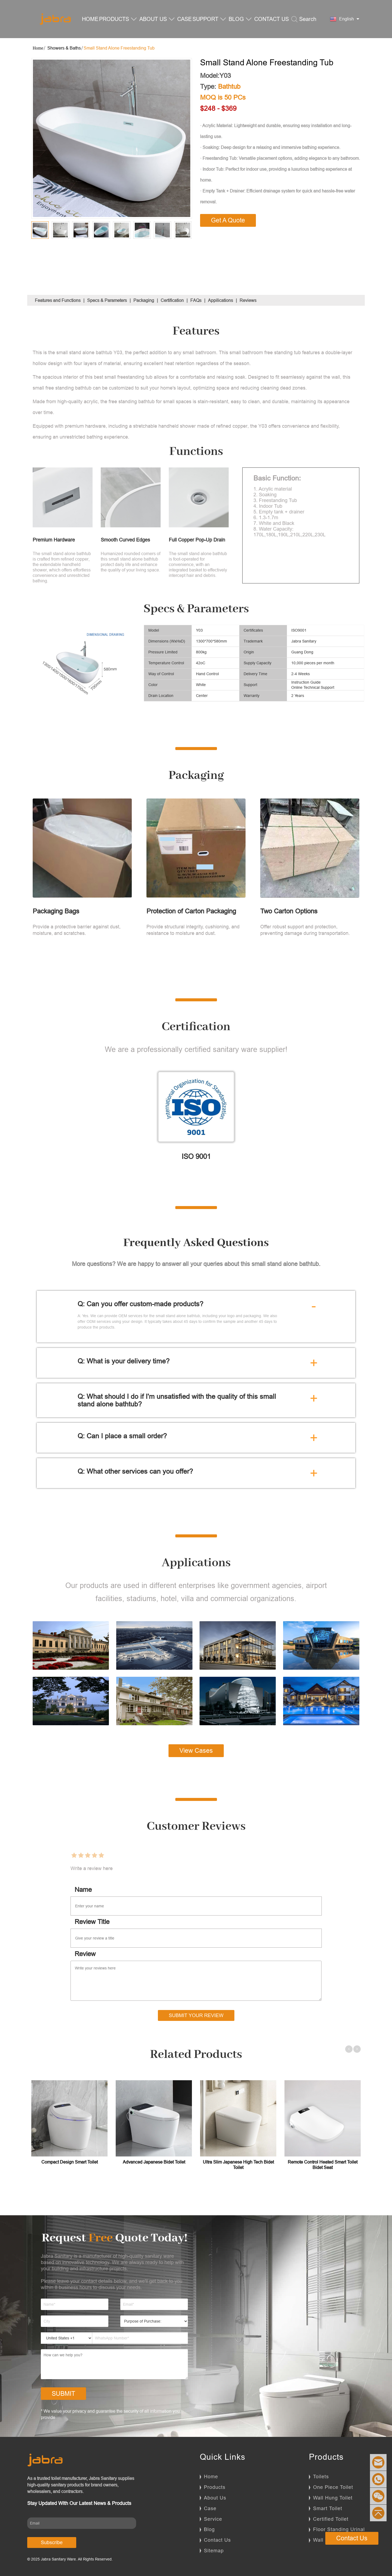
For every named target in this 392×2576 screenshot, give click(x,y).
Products (214, 2487)
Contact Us (217, 2540)
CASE (184, 19)
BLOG (240, 19)
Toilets (321, 2476)
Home (211, 2476)
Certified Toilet (330, 2519)
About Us (215, 2498)
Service (213, 2519)
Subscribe (52, 2542)
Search (303, 19)
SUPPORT (209, 19)
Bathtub (229, 86)
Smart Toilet (327, 2508)
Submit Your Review (196, 2015)
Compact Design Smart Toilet (69, 2161)
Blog (209, 2529)
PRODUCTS (118, 19)
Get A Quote (228, 220)
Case (210, 2508)
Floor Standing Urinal (339, 2529)
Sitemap (214, 2550)
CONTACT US (271, 19)
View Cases (196, 1750)
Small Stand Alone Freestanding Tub (119, 47)
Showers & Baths (64, 47)
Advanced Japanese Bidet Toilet (154, 2161)
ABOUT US (157, 19)
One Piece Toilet (333, 2487)
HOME (90, 19)
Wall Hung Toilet (333, 2498)
